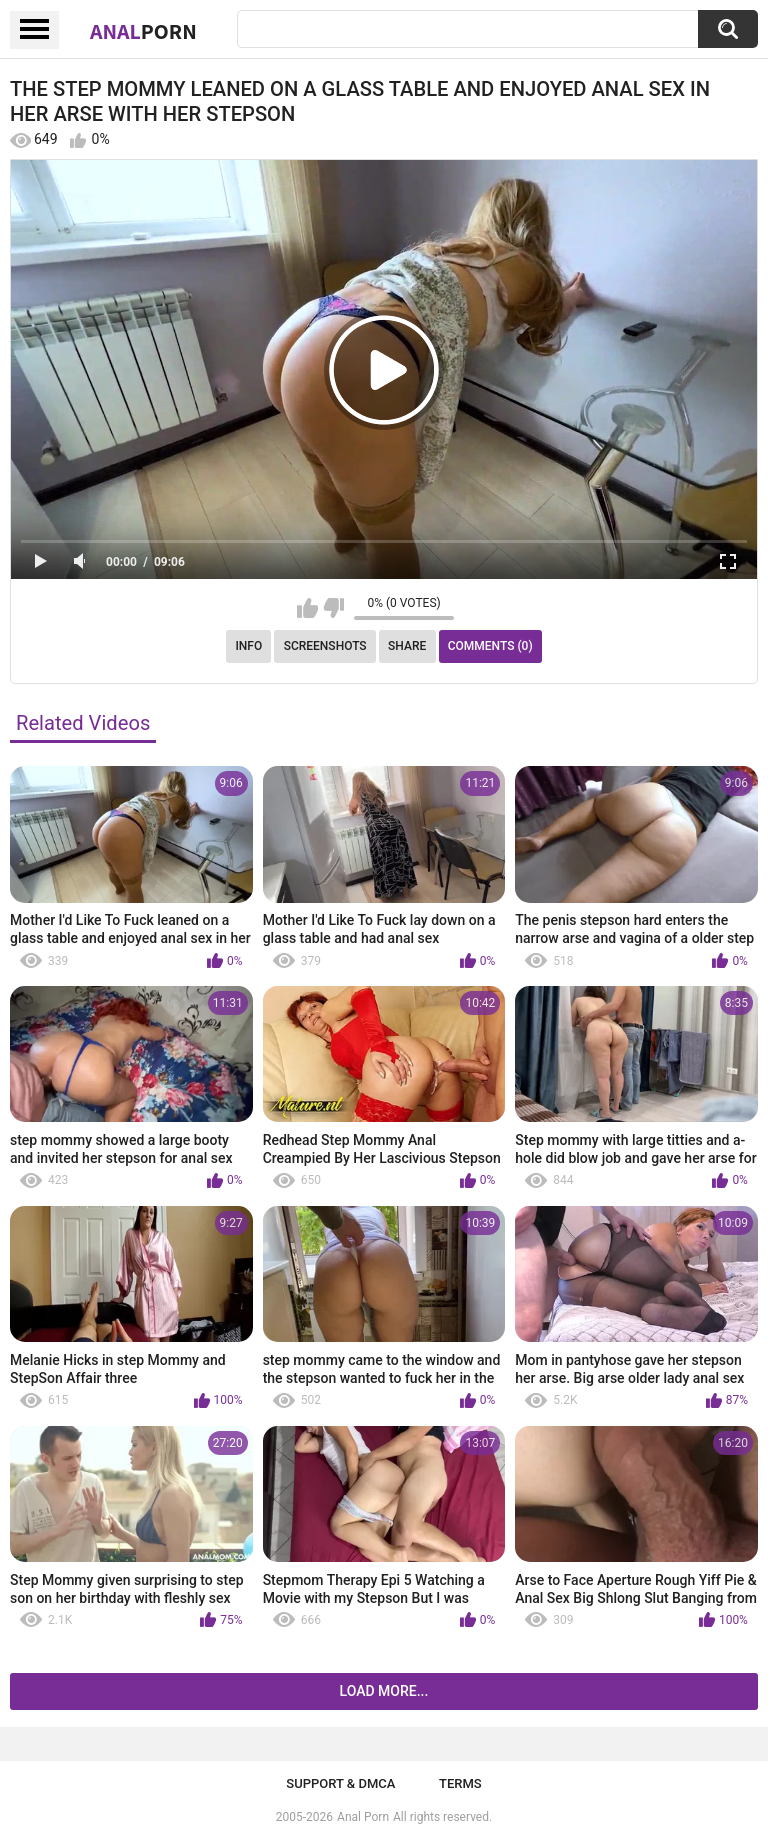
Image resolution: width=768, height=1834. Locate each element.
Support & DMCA (340, 1783)
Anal (143, 31)
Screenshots (325, 646)
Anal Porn (363, 1817)
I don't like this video (333, 608)
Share (407, 646)
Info (248, 646)
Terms (460, 1783)
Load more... (384, 1691)
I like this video (307, 608)
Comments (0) (490, 646)
